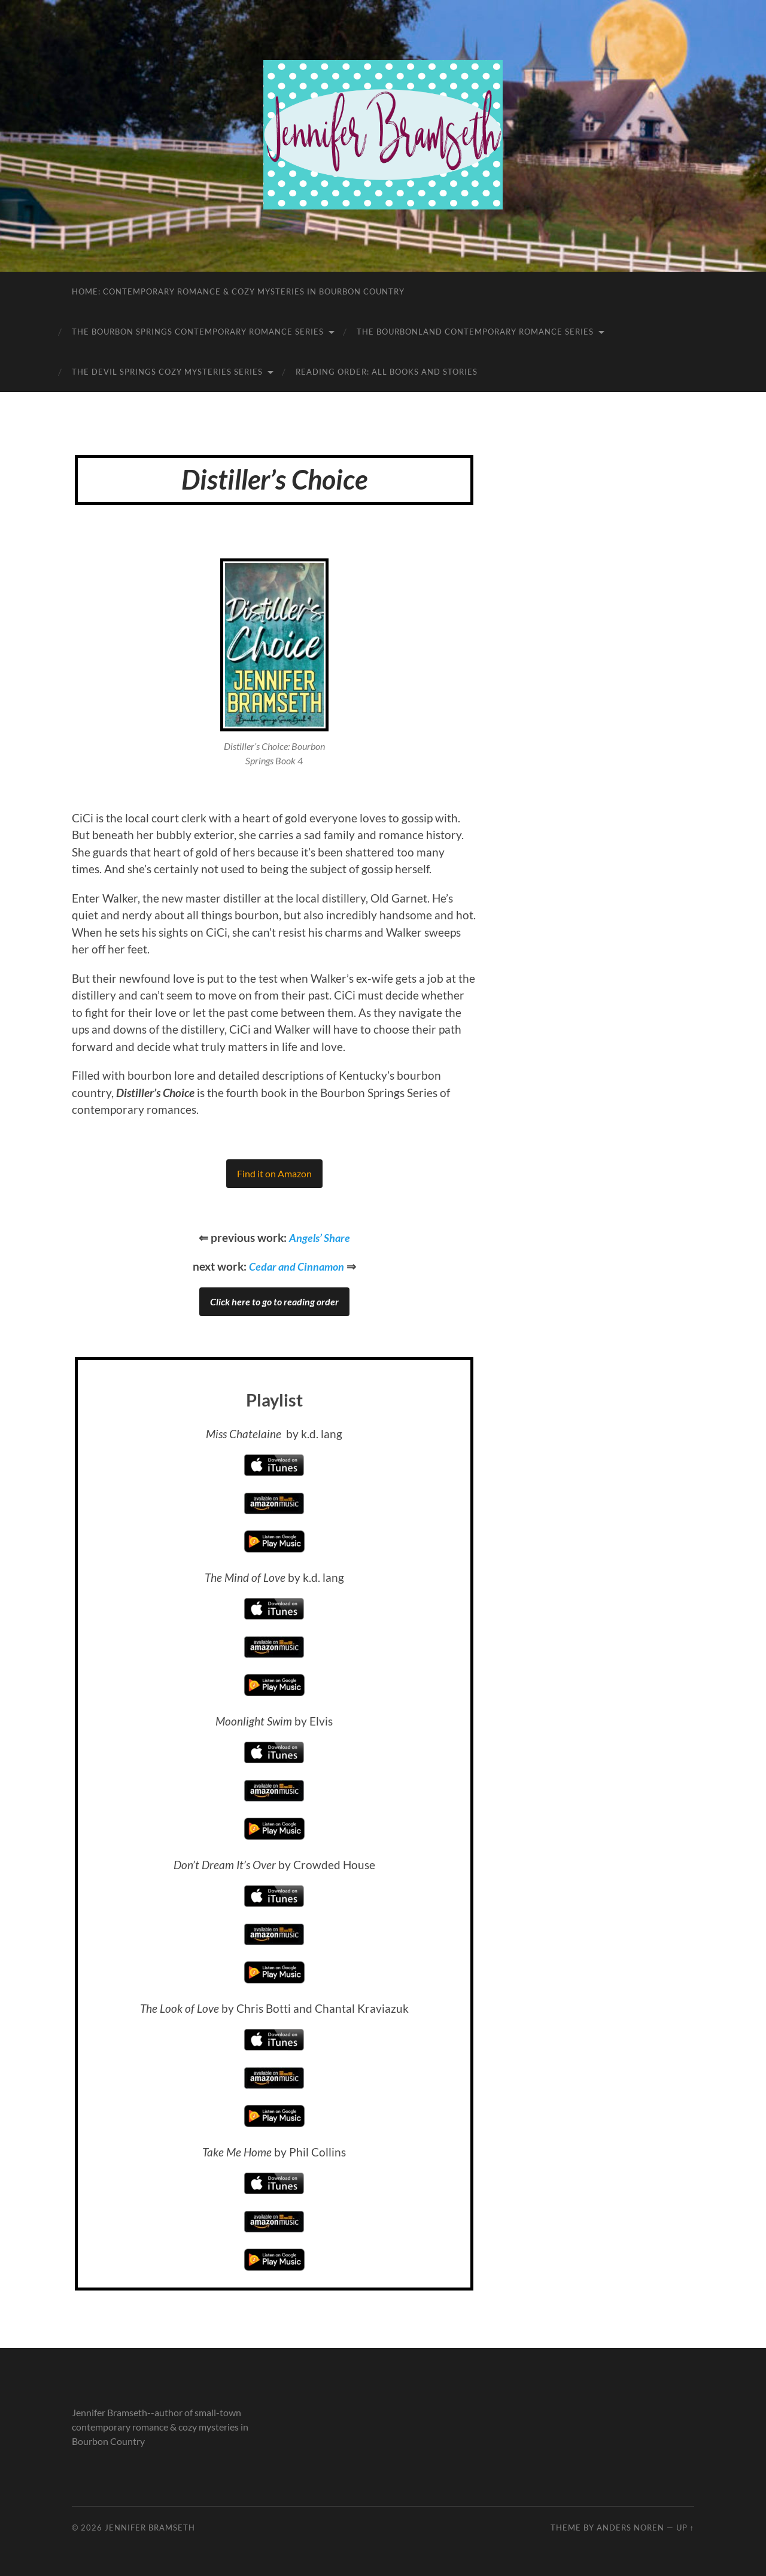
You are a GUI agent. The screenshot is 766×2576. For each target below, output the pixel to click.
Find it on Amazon (274, 1173)
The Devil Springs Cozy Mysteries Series (167, 371)
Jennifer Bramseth (150, 2527)
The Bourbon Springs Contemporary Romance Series (198, 331)
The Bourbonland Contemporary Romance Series (475, 331)
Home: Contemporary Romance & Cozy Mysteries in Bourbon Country (238, 291)
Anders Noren (630, 2527)
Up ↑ (685, 2527)
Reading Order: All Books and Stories (387, 371)
